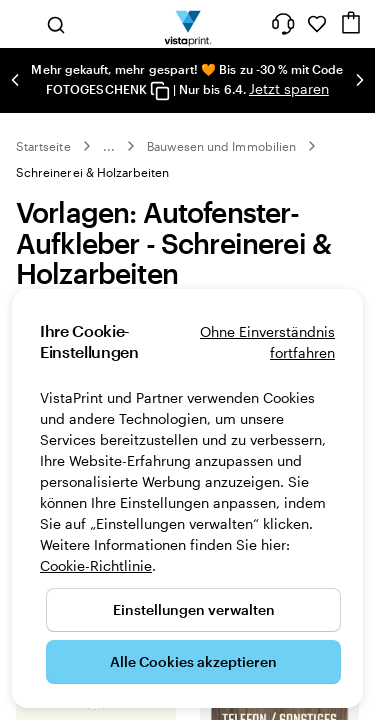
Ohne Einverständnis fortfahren (267, 342)
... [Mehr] (109, 146)
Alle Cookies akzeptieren (193, 661)
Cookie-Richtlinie (96, 565)
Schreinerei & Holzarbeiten (93, 172)
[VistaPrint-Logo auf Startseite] (187, 24)
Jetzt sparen (289, 88)
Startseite (43, 146)
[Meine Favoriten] (317, 24)
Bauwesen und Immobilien (221, 146)
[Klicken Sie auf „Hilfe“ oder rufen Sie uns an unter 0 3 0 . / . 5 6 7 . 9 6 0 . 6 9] (283, 24)
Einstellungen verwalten (194, 609)
